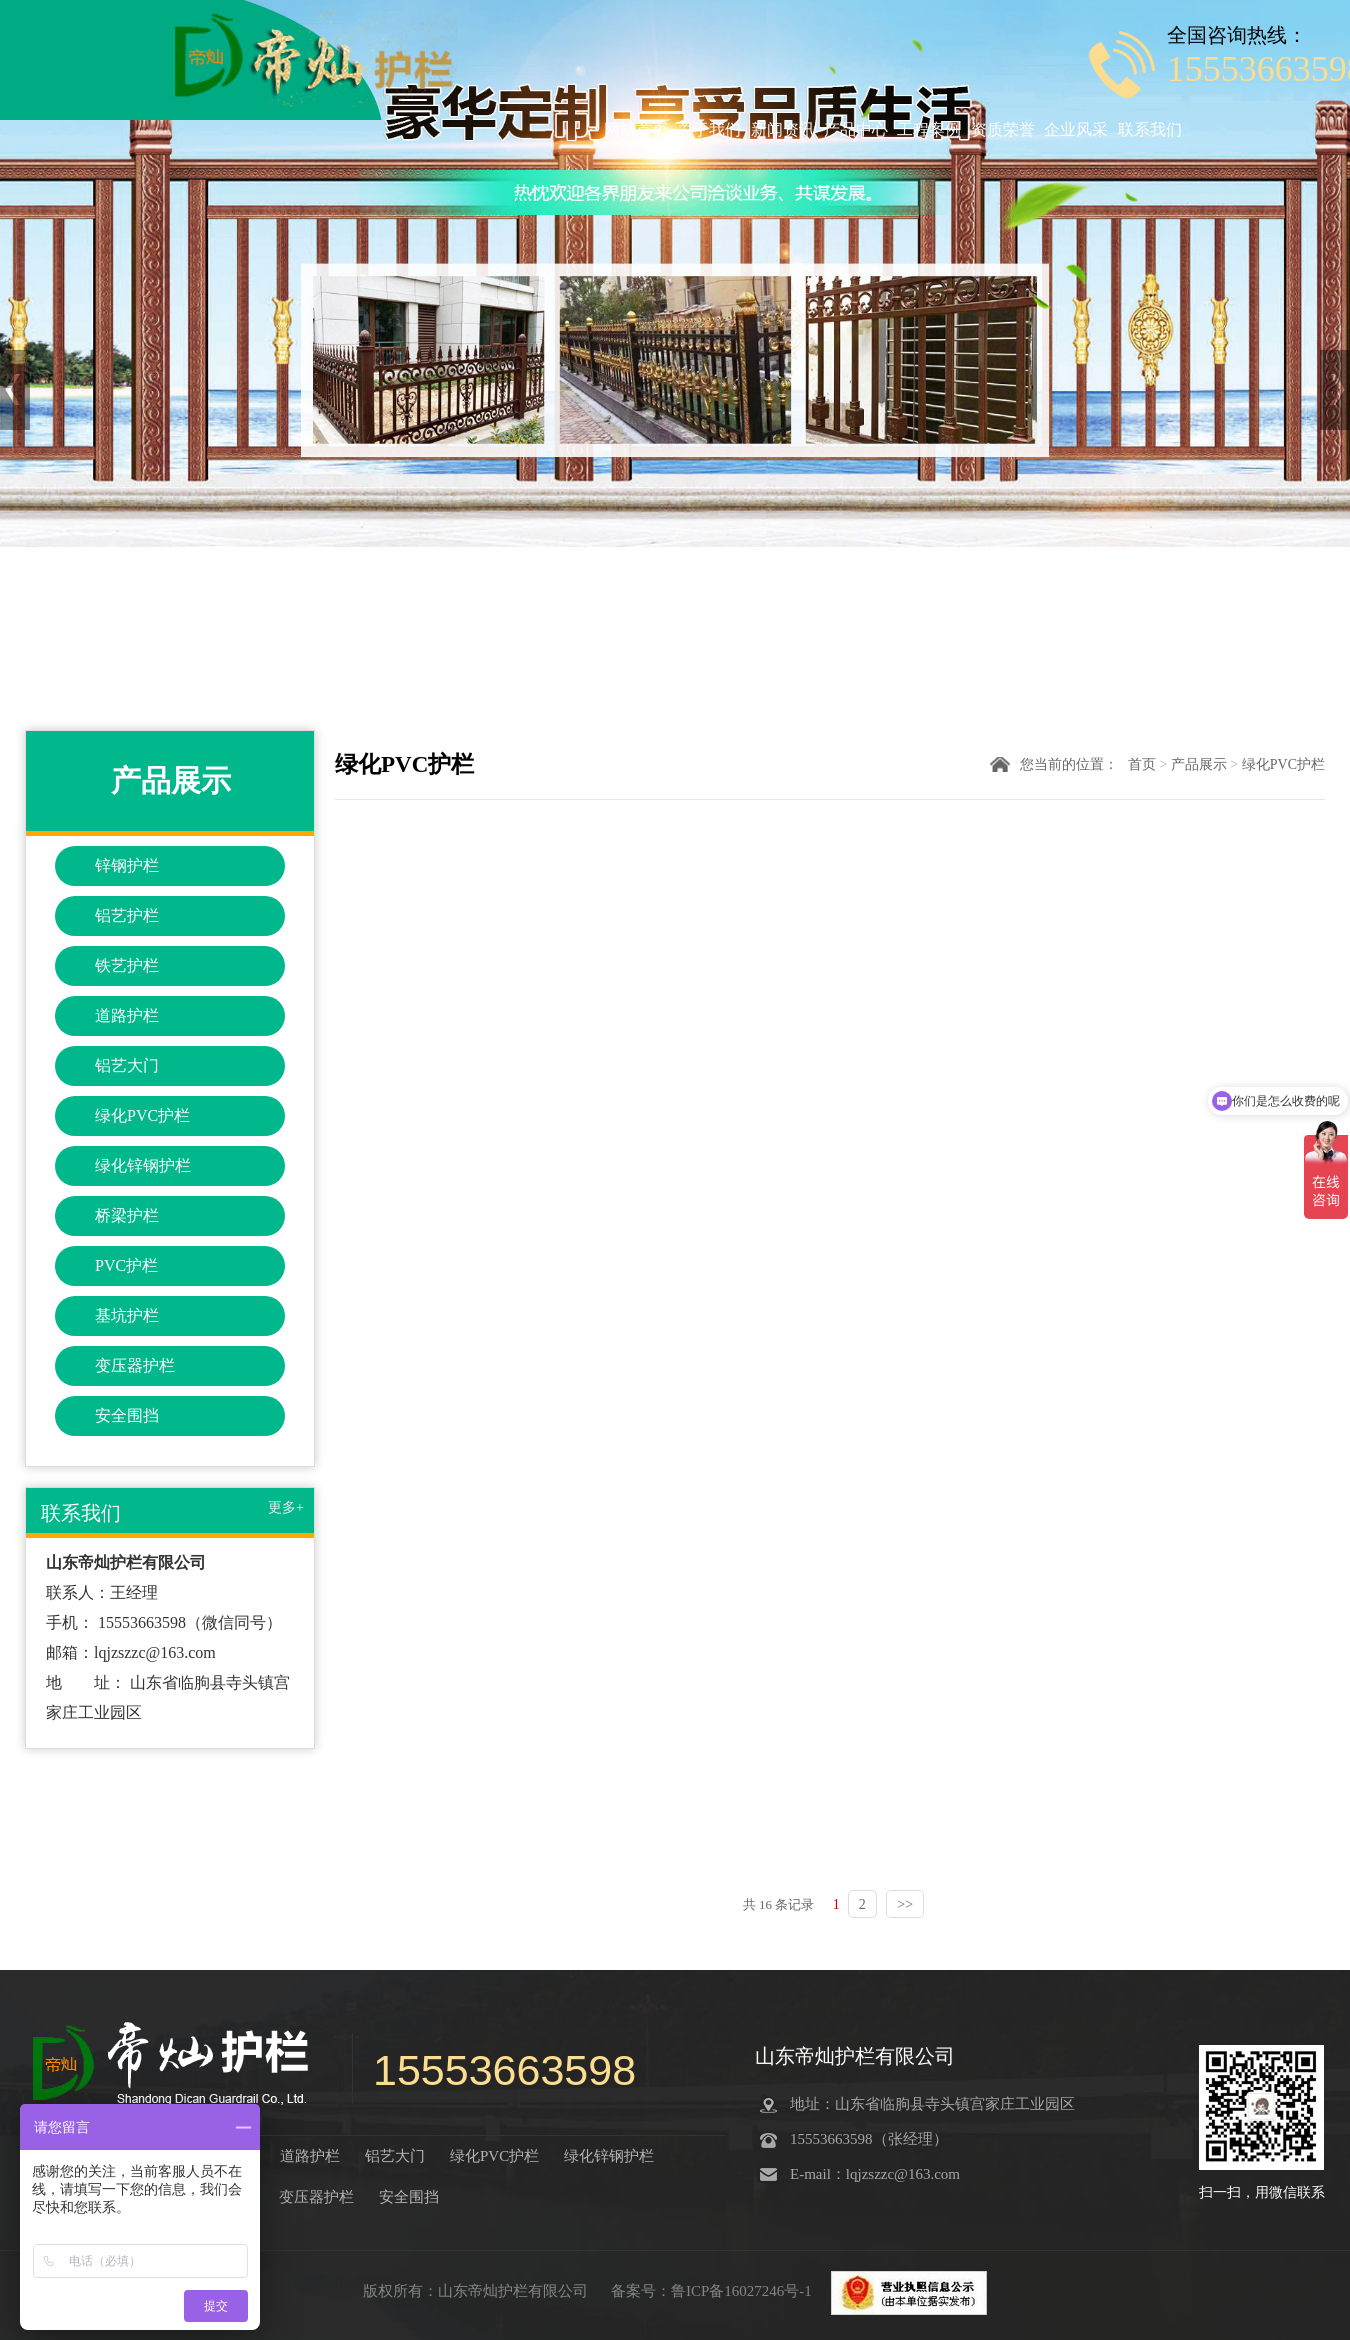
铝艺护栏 (127, 915)
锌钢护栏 (127, 865)
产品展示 (1199, 764)
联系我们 (1150, 129)
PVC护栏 (126, 1265)
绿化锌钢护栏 (143, 1165)
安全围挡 (127, 1415)
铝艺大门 (127, 1065)
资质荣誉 (1003, 129)
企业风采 (1076, 129)
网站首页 (636, 129)
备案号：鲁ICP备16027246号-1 (713, 2291)
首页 (1142, 764)
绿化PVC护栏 (142, 1115)
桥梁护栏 (127, 1215)
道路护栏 (127, 1015)
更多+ (286, 1507)
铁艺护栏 (127, 965)
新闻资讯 (783, 129)
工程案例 (929, 129)
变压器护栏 (135, 1365)
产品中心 (856, 129)
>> (905, 1904)
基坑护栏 (127, 1315)
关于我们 (709, 129)
